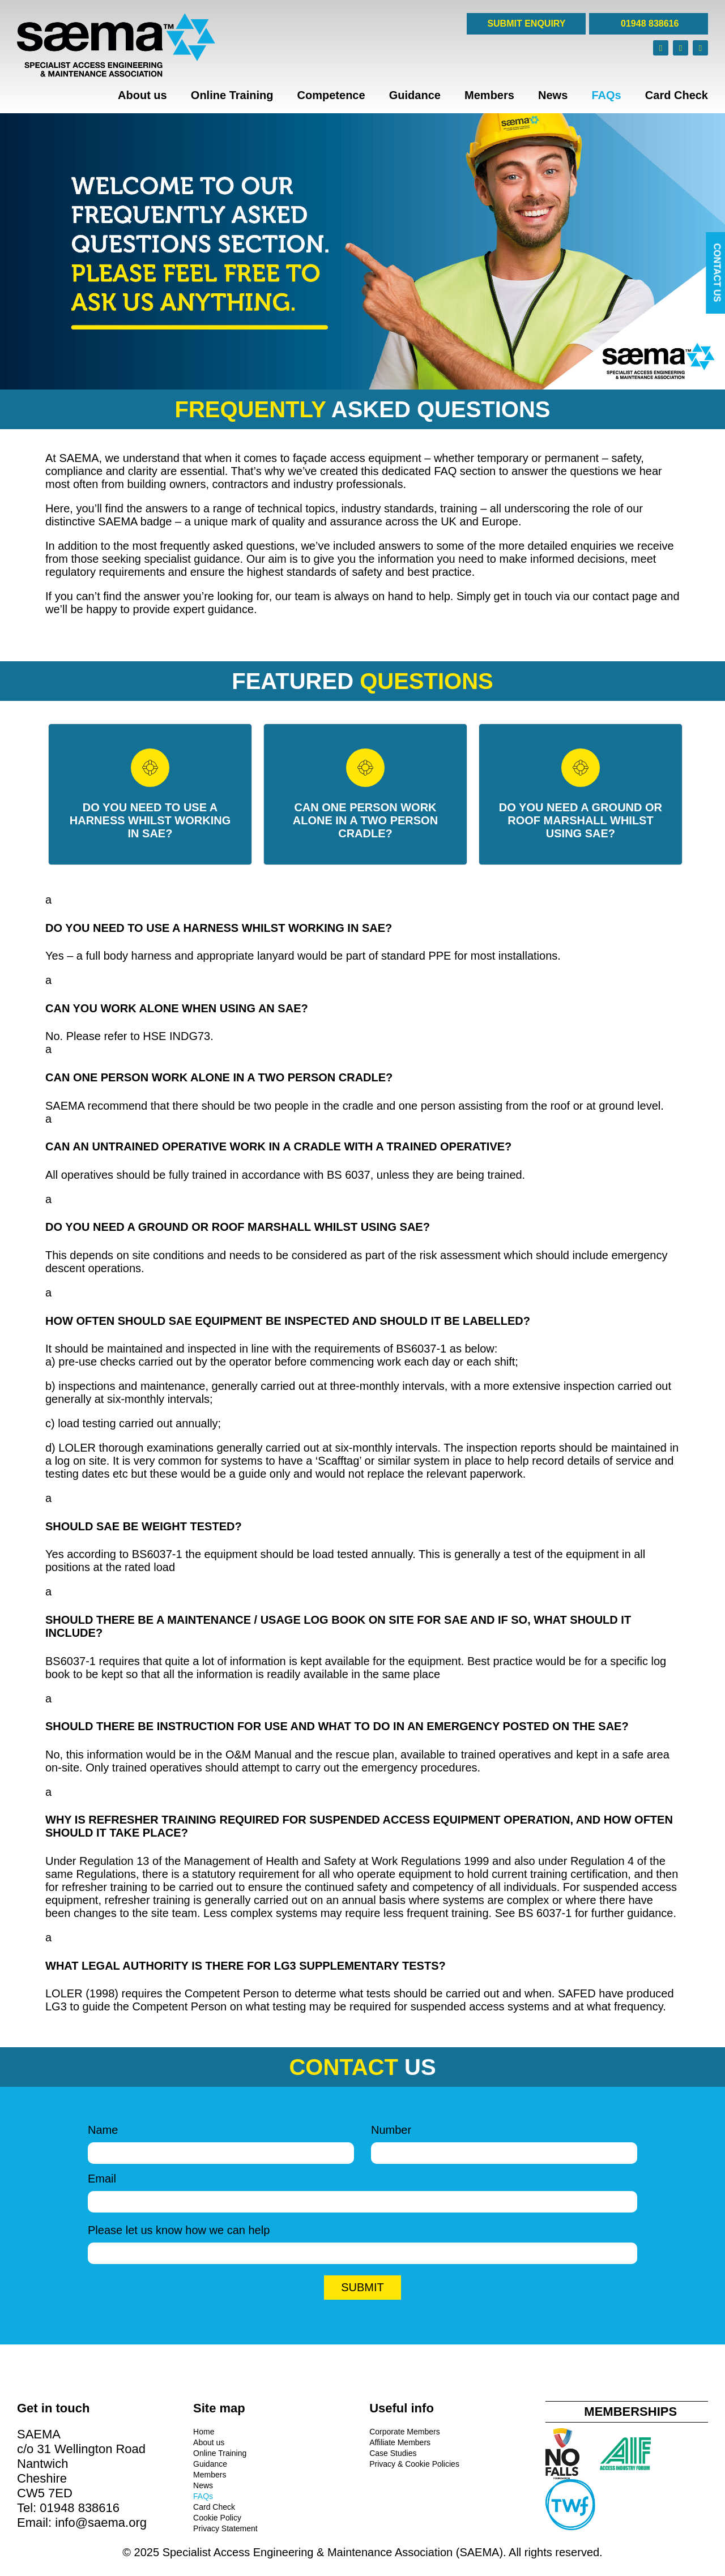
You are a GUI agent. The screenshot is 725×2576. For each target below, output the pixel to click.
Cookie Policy (217, 2517)
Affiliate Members (399, 2442)
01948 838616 (649, 23)
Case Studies (392, 2453)
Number (504, 2141)
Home (203, 2431)
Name (221, 2141)
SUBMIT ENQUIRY (526, 23)
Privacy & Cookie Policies (414, 2463)
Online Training (232, 95)
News (553, 95)
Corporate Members (404, 2431)
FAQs (606, 95)
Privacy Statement (225, 2528)
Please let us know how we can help (362, 2241)
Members (489, 95)
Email (362, 2189)
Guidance (415, 95)
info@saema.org (101, 2522)
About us (142, 95)
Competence (331, 95)
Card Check (676, 95)
